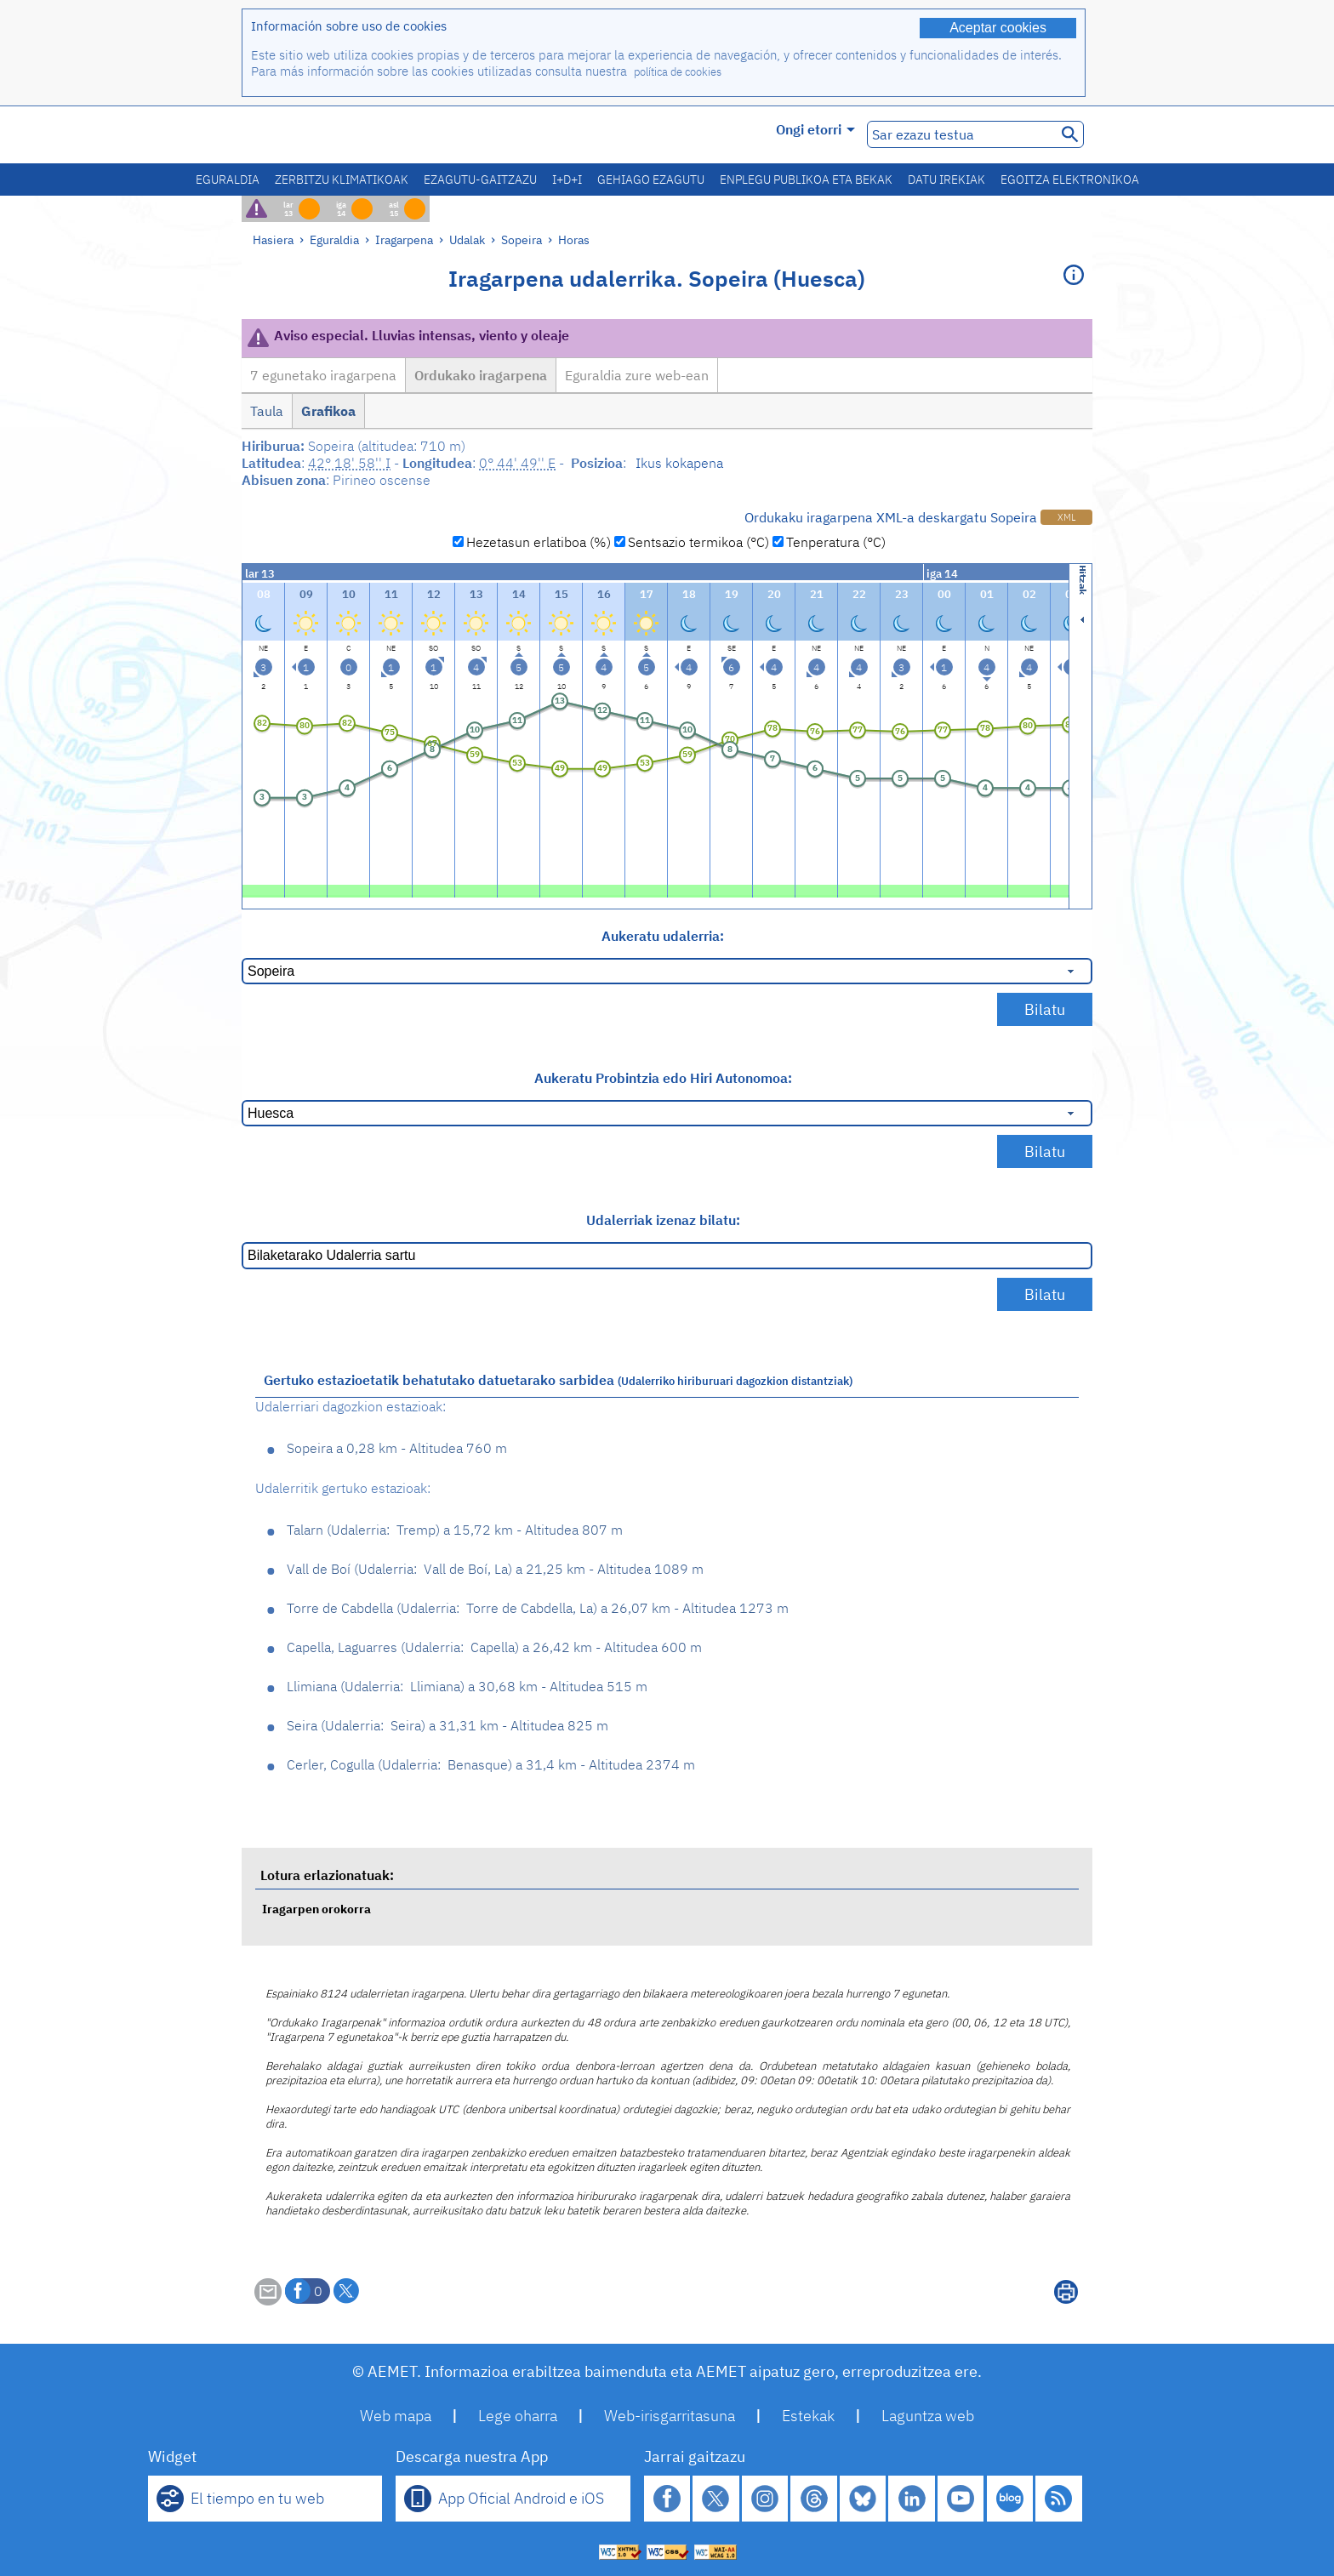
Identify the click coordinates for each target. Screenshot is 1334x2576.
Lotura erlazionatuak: (327, 1875)
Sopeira (521, 239)
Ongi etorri (815, 129)
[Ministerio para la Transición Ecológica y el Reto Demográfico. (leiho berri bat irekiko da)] (338, 135)
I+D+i (567, 179)
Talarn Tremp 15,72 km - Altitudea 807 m (455, 1529)
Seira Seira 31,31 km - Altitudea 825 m (447, 1725)
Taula (266, 410)
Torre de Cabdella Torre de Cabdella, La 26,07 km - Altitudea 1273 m (538, 1607)
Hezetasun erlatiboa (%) (538, 541)
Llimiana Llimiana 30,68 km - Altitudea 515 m (467, 1686)
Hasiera (273, 239)
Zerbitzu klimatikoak (341, 179)
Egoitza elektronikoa (1069, 179)
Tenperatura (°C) (836, 541)
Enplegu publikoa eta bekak (806, 179)
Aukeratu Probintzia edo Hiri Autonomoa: (663, 1077)
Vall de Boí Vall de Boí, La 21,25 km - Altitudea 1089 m (495, 1568)
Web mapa (395, 2415)
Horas (574, 239)
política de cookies (677, 72)
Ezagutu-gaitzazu (480, 179)
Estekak (808, 2415)
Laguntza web (927, 2415)
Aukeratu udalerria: (662, 935)
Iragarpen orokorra (316, 1909)
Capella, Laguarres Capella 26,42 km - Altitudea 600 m (494, 1647)
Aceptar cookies (997, 27)
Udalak (467, 239)
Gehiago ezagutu (650, 179)
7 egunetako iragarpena (323, 375)
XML (1066, 517)
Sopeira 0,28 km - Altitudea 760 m (397, 1447)
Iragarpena (404, 239)
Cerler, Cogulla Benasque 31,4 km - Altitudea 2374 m (491, 1764)
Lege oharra (517, 2415)
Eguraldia (227, 179)
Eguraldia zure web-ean (637, 375)
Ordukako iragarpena (480, 375)
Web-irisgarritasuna (669, 2415)
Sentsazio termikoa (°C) (698, 541)
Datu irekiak (946, 179)
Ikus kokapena (679, 462)
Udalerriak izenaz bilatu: (663, 1219)
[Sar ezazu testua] (960, 134)
